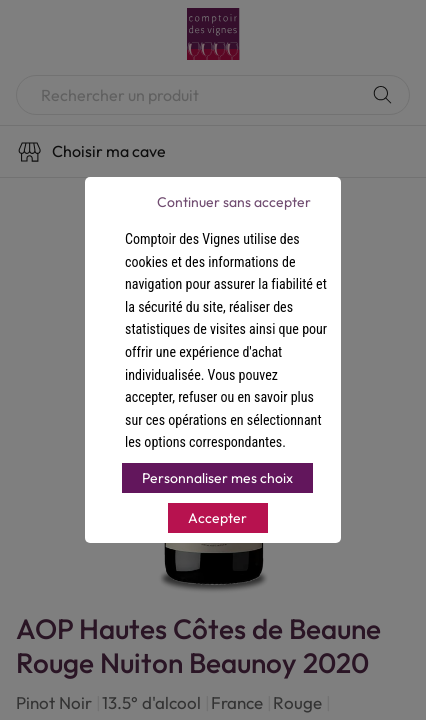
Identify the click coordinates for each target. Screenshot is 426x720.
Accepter (217, 518)
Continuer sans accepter (234, 202)
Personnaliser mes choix (217, 478)
